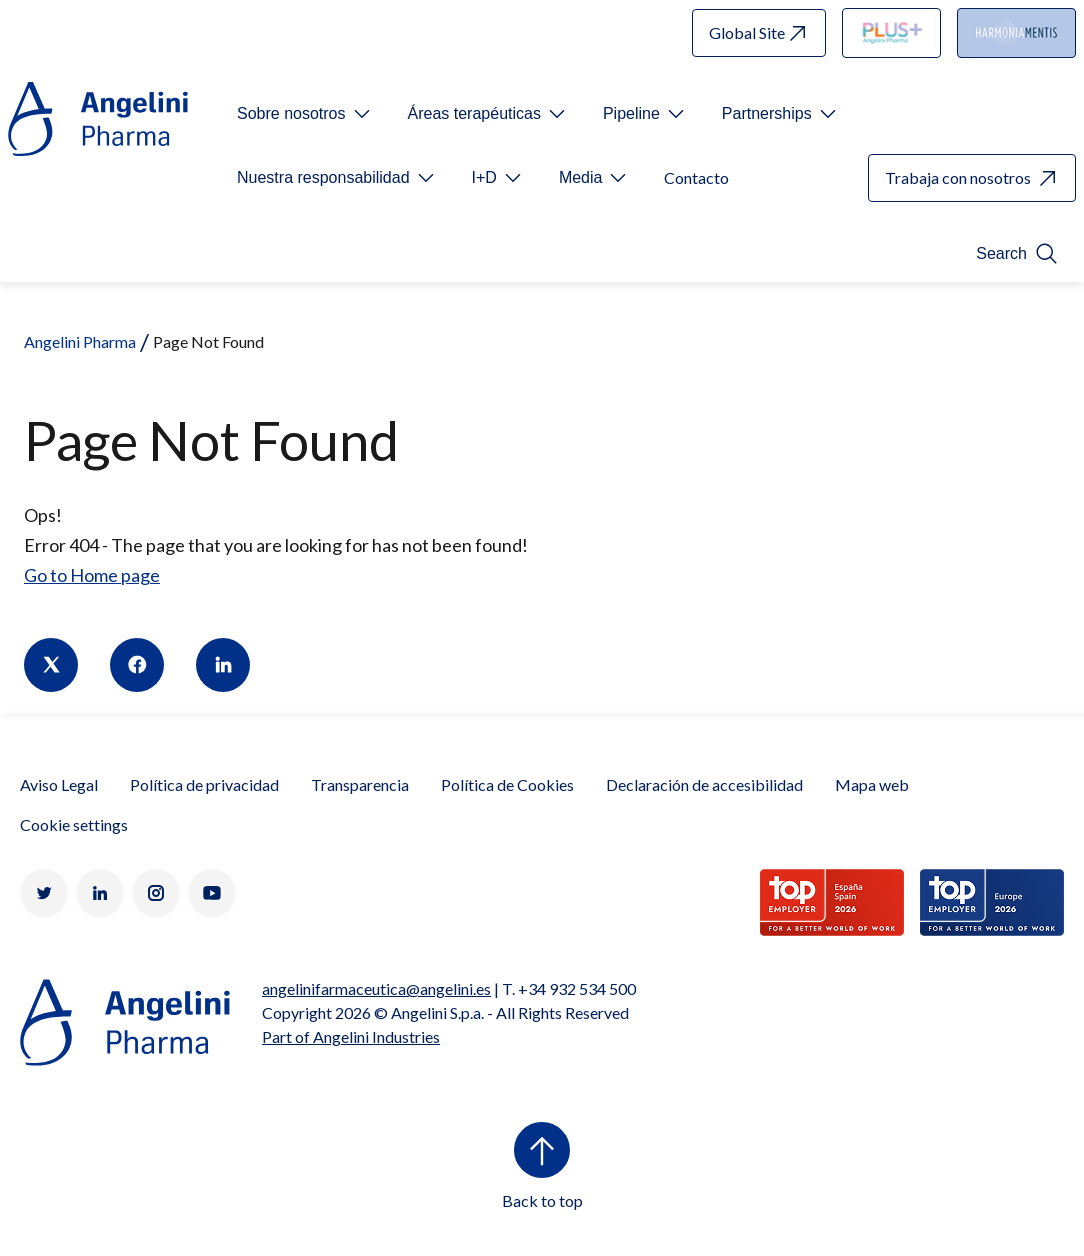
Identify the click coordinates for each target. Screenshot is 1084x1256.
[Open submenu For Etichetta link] (305, 114)
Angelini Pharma (80, 341)
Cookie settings (74, 824)
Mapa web (872, 784)
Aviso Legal (59, 784)
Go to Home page (92, 575)
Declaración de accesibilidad (704, 784)
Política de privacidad (204, 784)
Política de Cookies (507, 784)
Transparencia (360, 784)
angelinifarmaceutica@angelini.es (376, 988)
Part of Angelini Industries (351, 1036)
